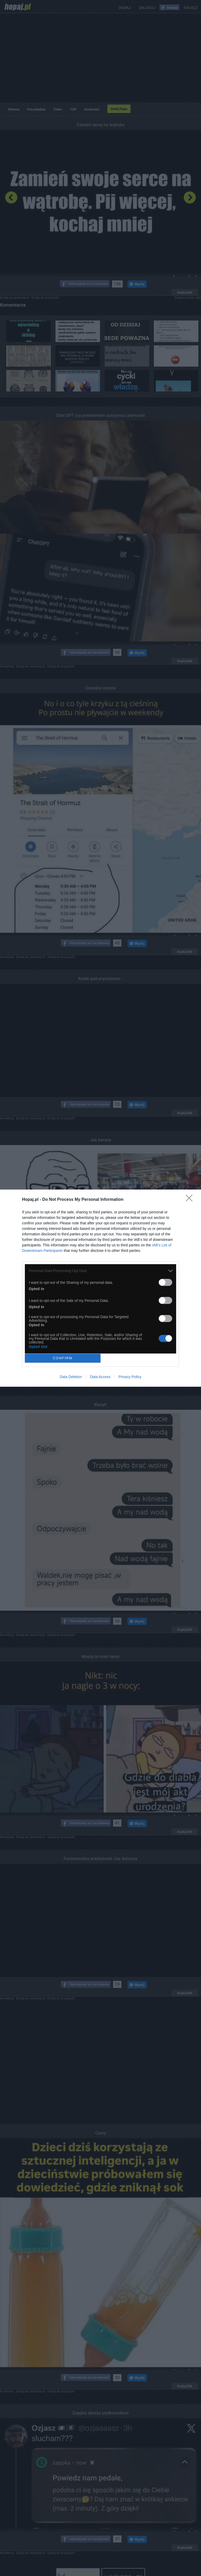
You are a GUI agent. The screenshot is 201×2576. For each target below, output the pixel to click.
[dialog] (100, 1288)
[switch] (165, 1282)
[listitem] (100, 1271)
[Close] (191, 1200)
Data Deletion (71, 1377)
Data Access (100, 1377)
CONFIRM (62, 1358)
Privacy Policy (130, 1377)
